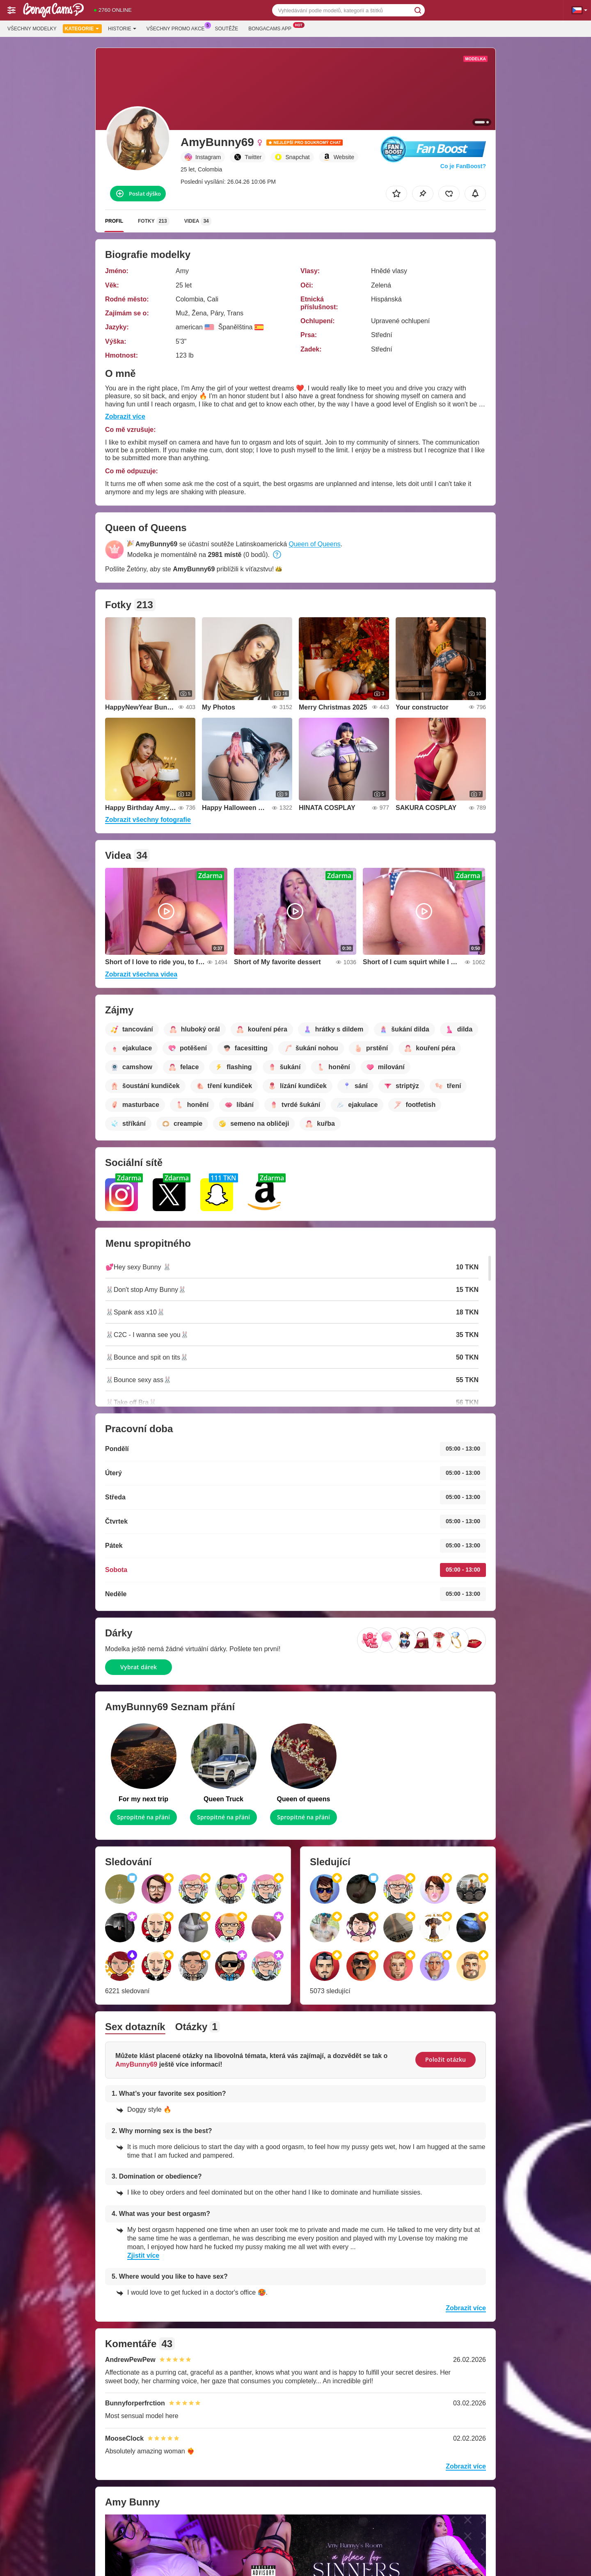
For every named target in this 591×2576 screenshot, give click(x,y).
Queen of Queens (315, 544)
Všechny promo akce (178, 28)
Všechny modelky (32, 29)
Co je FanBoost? (463, 166)
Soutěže (226, 29)
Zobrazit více (125, 416)
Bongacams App (272, 28)
